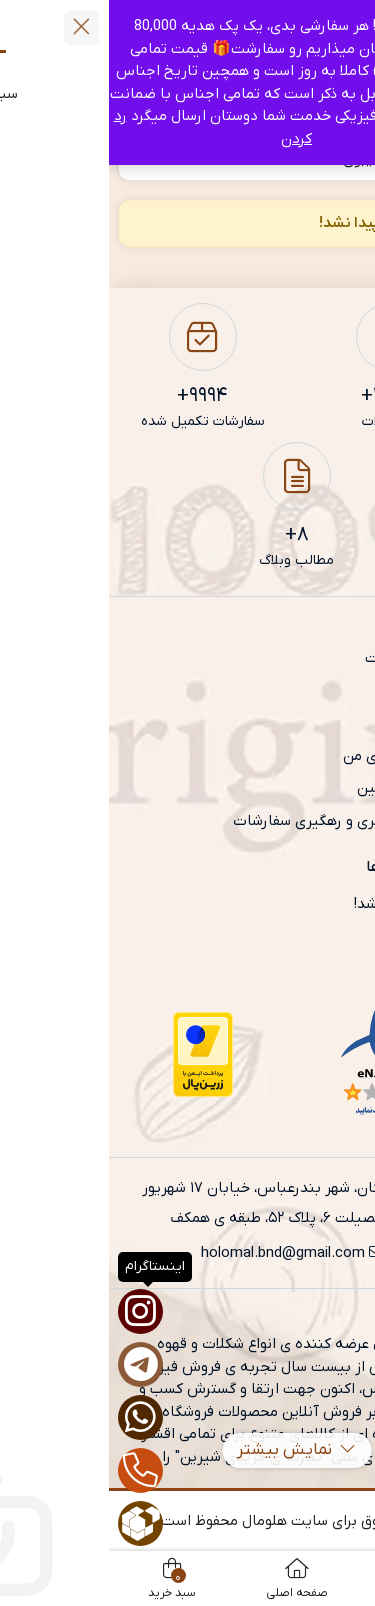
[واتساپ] (31, 1417)
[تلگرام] (31, 1364)
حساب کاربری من (287, 756)
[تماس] (31, 1470)
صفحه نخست (298, 658)
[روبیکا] (31, 1523)
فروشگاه (315, 691)
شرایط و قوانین (294, 788)
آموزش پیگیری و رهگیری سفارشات (232, 821)
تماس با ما (306, 723)
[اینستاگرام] (31, 1311)
